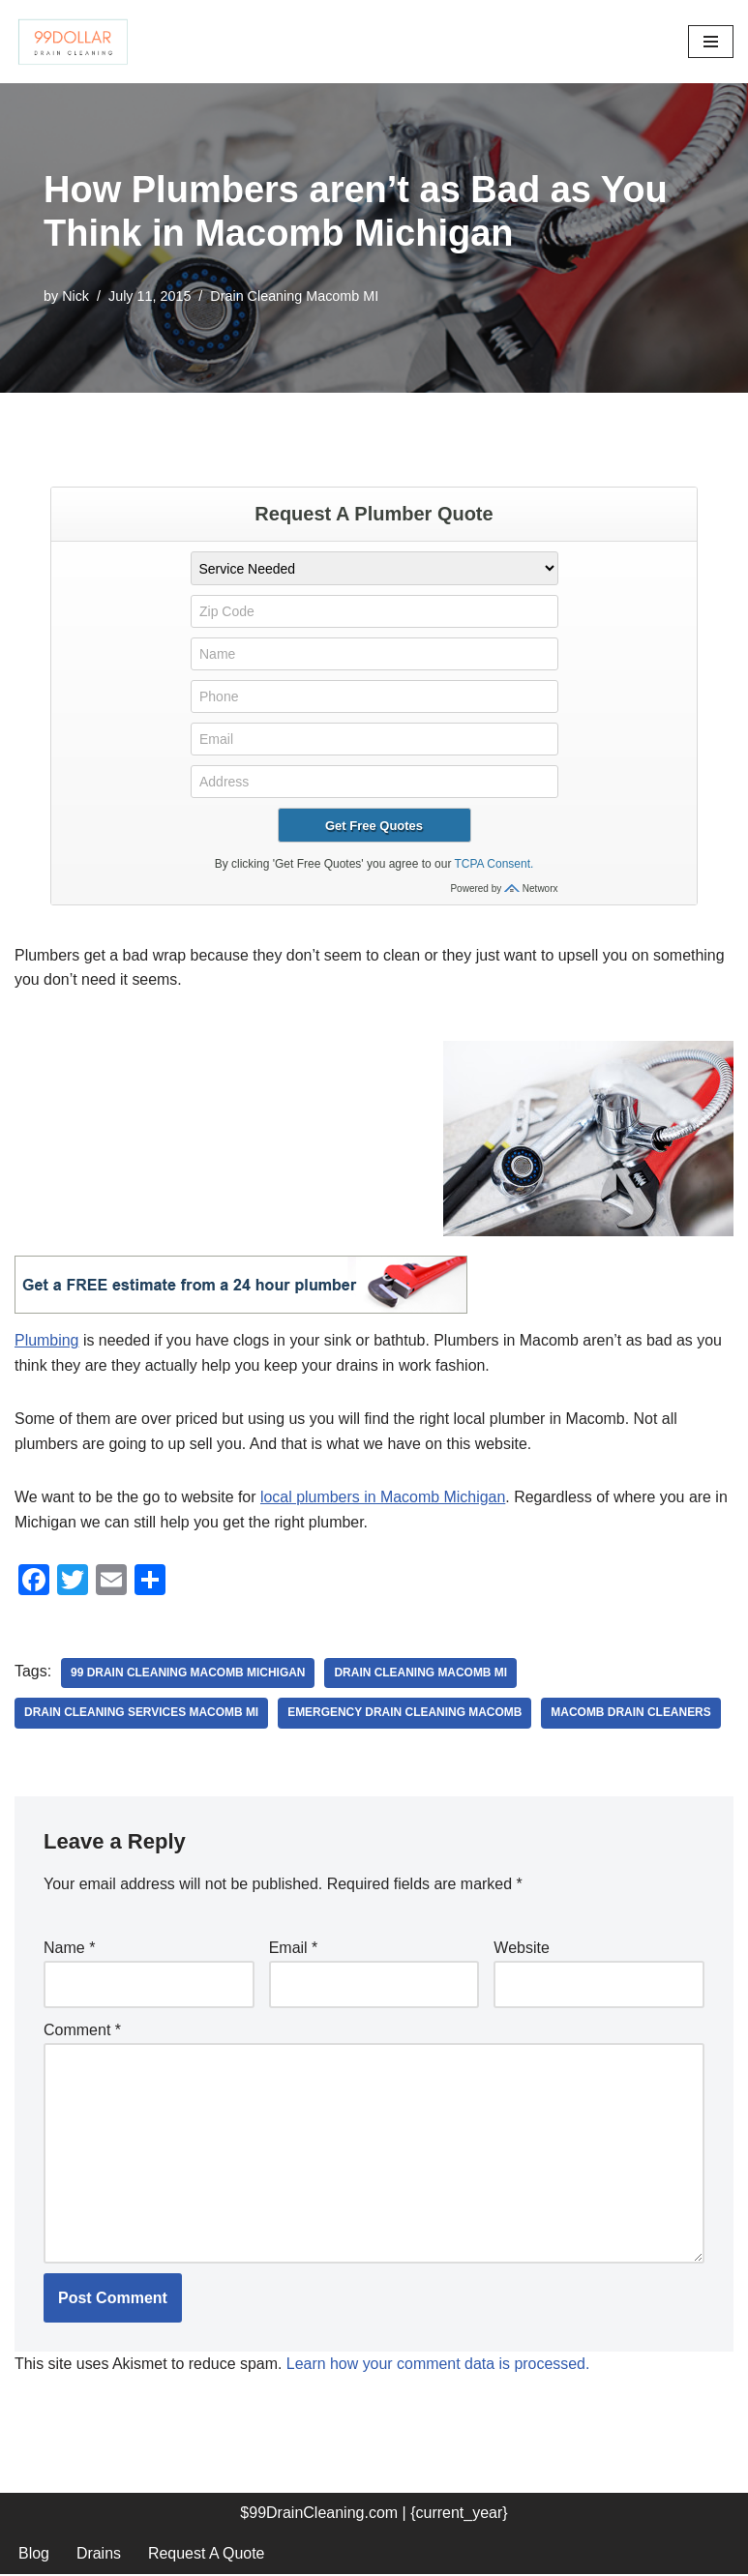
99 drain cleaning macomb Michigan (188, 1673)
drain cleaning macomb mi (422, 1673)
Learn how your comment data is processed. (439, 2365)
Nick (75, 296)
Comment (82, 2031)
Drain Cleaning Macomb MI (295, 296)
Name (69, 1948)
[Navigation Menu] (710, 41)
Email (293, 1948)
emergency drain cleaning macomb (406, 1714)
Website (522, 1948)
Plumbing (47, 1341)
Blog (33, 2555)
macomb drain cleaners (633, 1714)
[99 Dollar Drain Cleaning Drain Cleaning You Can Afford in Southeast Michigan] (73, 42)
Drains (98, 2555)
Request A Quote (206, 2555)
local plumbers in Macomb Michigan (384, 1498)
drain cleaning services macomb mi (141, 1714)
